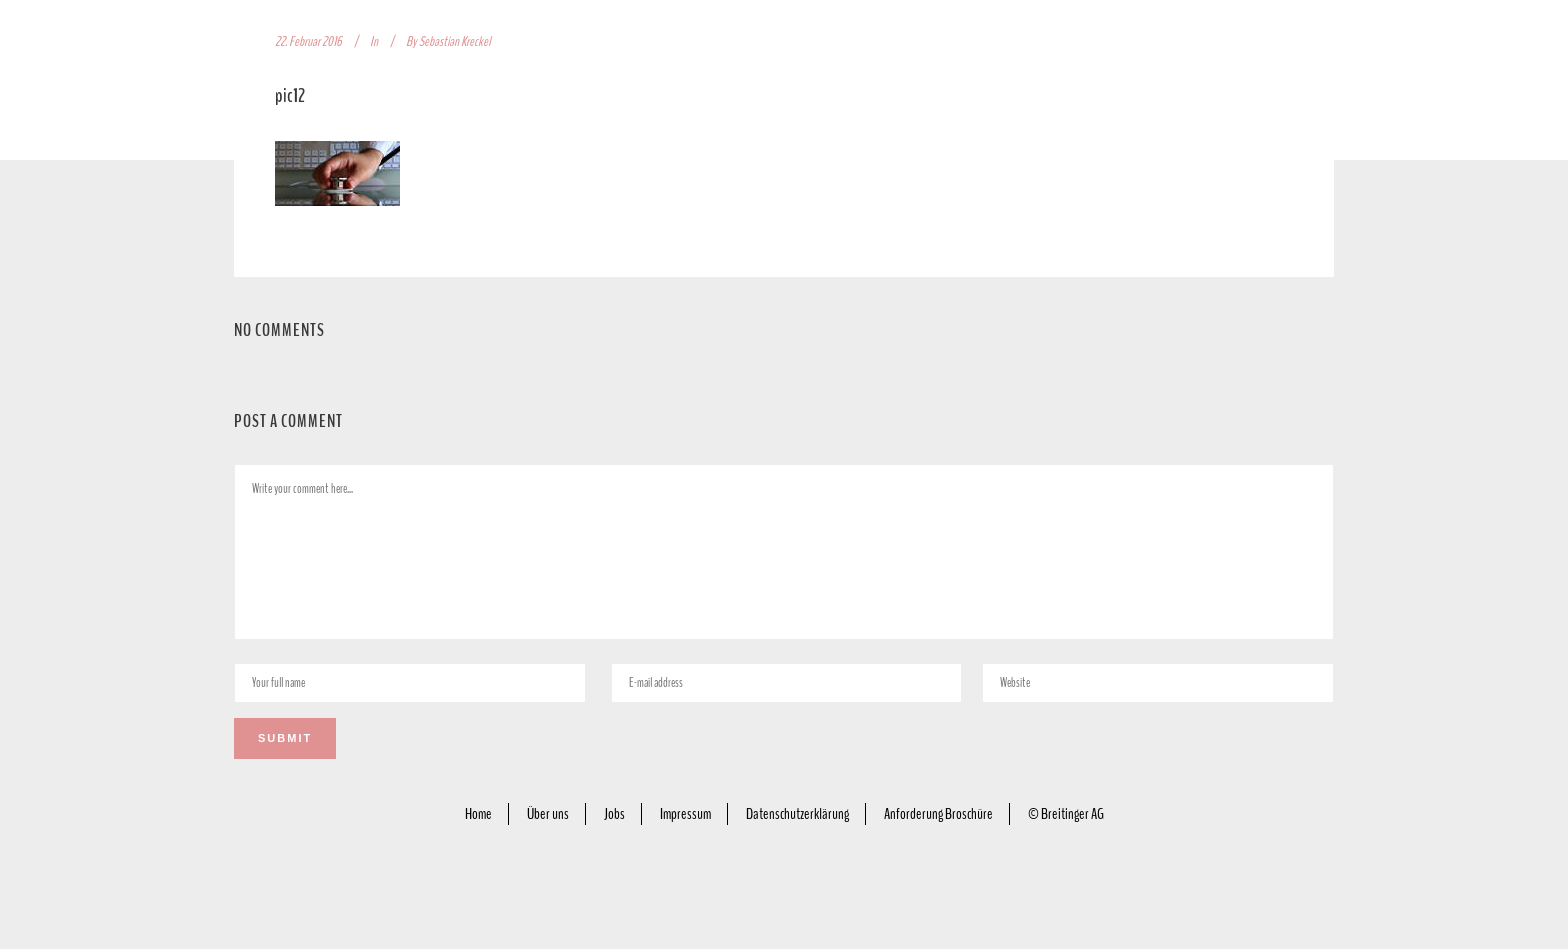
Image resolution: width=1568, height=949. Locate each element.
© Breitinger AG (1066, 814)
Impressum (685, 814)
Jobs (614, 814)
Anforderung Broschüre (938, 814)
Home (478, 814)
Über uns (548, 814)
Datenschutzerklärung (797, 814)
